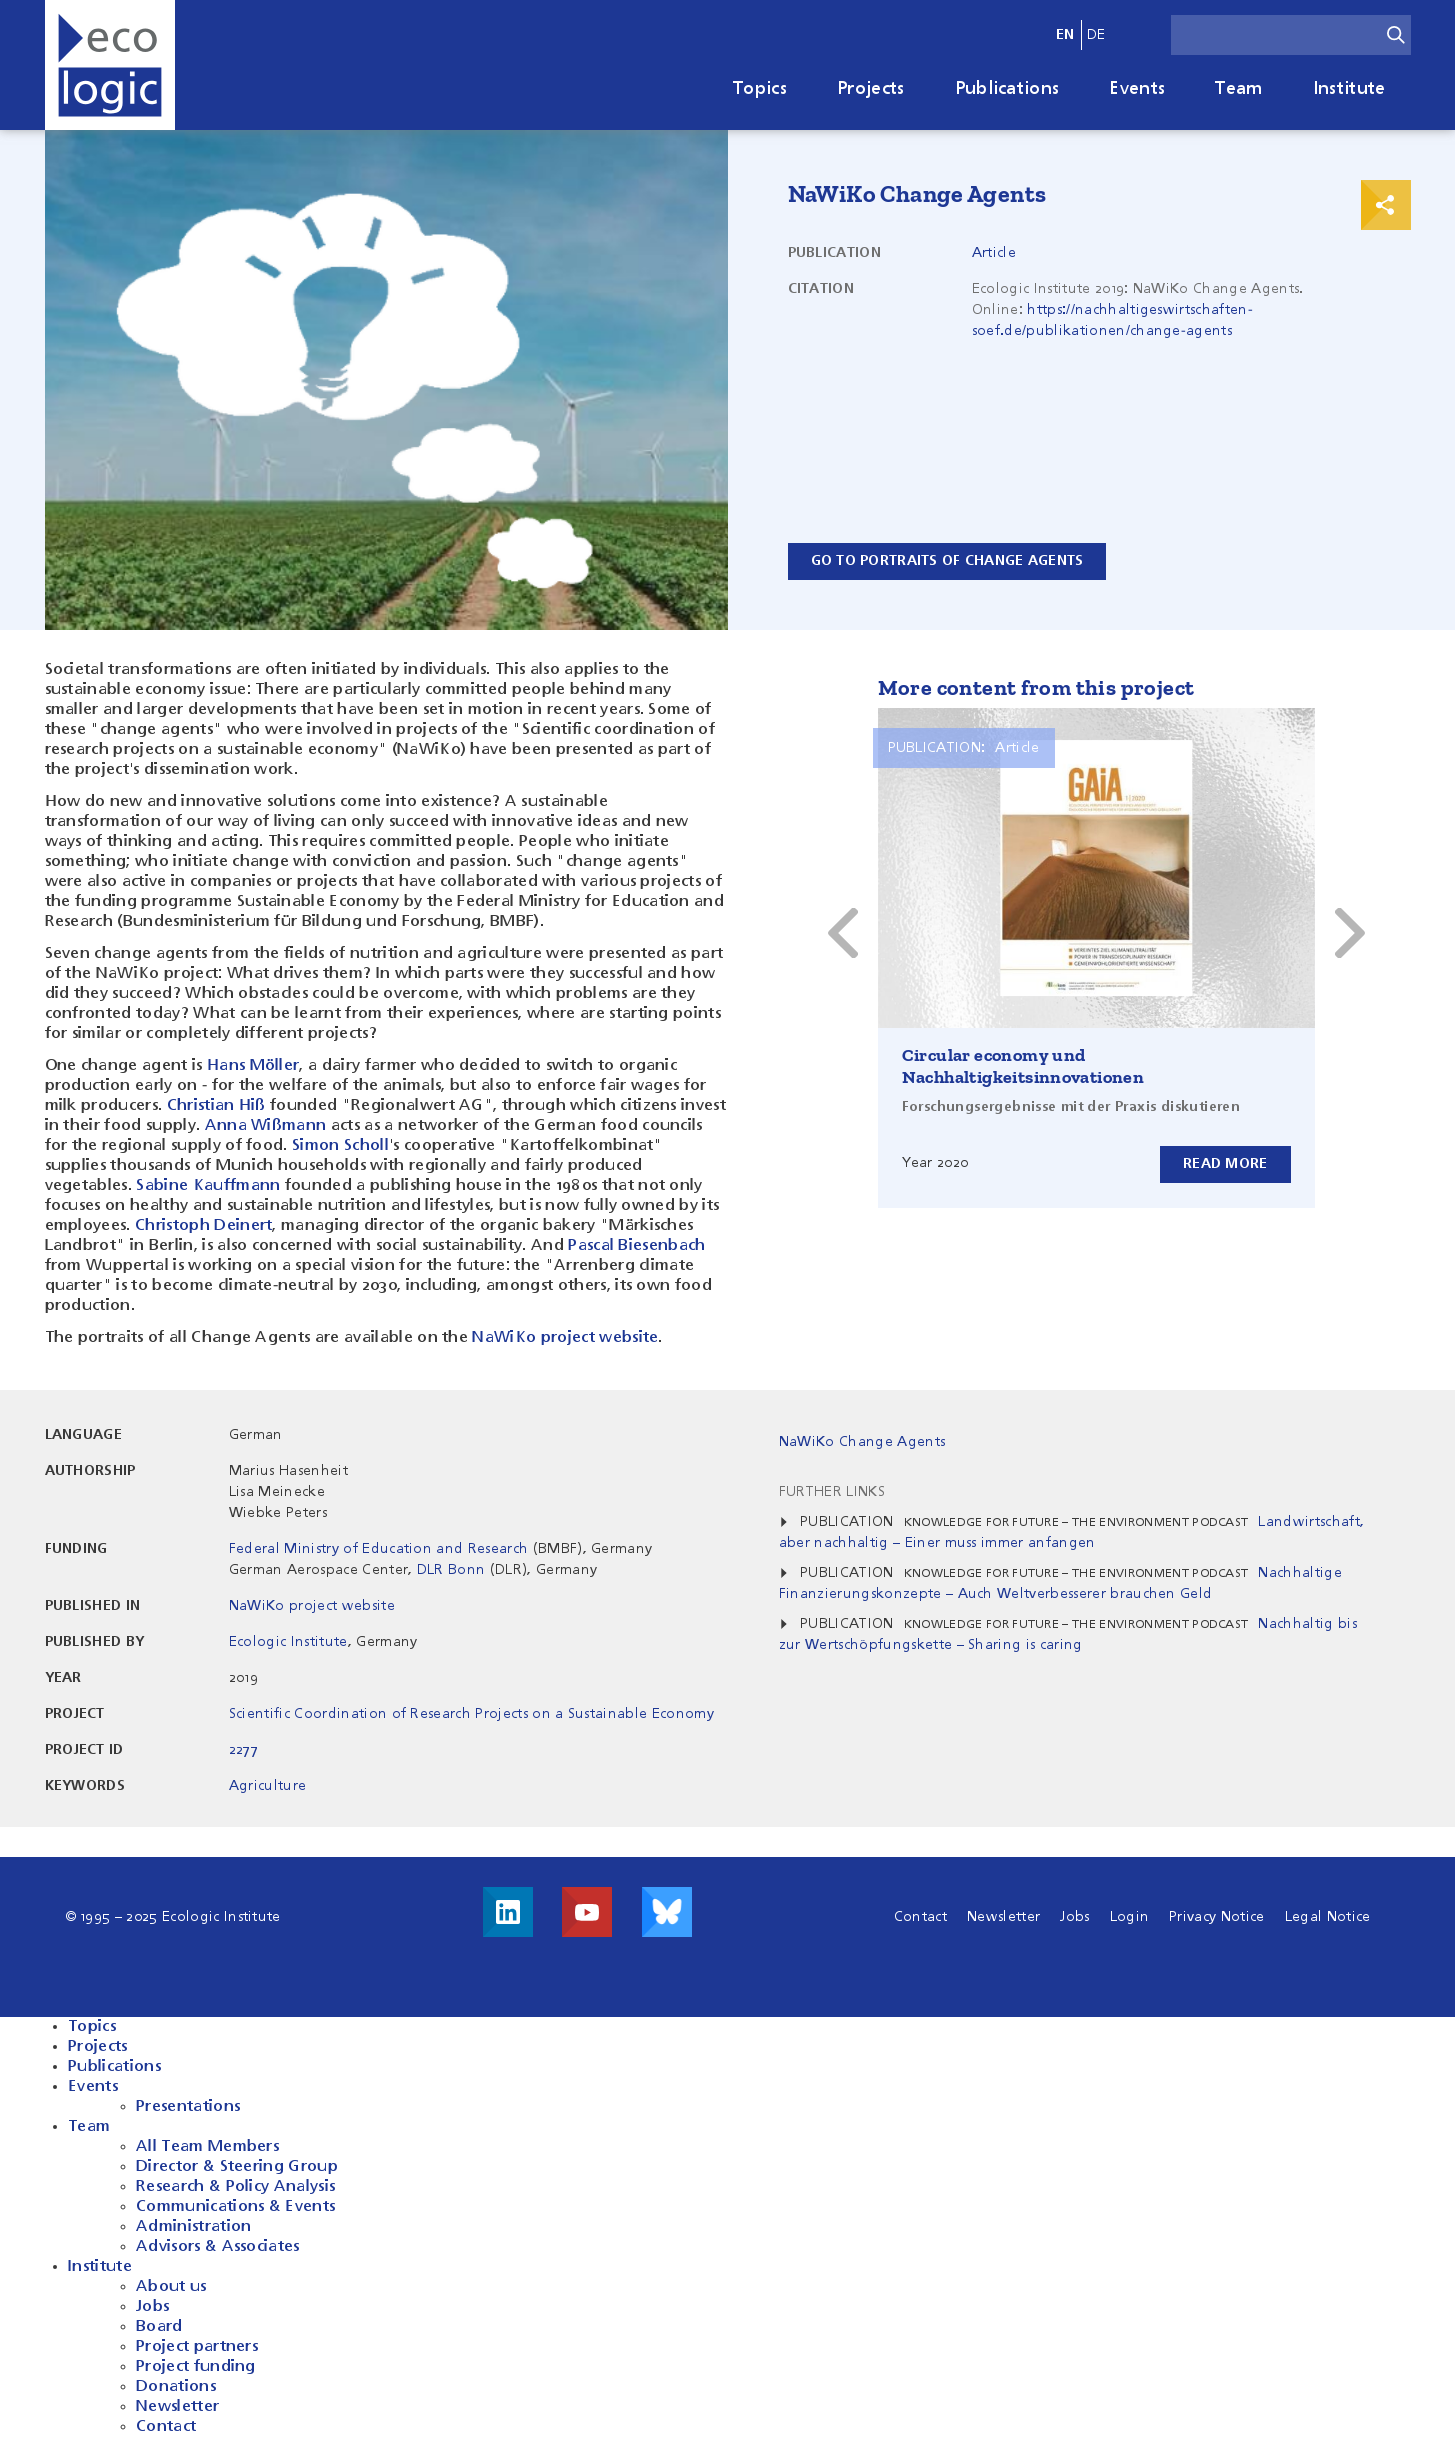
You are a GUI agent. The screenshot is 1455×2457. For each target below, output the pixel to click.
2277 (243, 1750)
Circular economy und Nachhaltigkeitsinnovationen (1023, 1066)
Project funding (196, 2367)
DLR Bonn (451, 1570)
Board (159, 2327)
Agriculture (268, 1786)
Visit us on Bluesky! (667, 1912)
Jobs (1074, 1917)
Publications (1007, 89)
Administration (193, 2227)
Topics (760, 89)
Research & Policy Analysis (235, 2187)
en (1065, 35)
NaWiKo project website (565, 1338)
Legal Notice (1328, 1917)
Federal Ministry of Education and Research (378, 1549)
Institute (1349, 89)
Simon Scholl (340, 1146)
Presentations (188, 2107)
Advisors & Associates (218, 2247)
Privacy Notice (1216, 1917)
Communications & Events (235, 2207)
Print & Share (1386, 205)
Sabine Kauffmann (208, 1186)
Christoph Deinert (203, 1226)
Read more (1225, 1164)
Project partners (197, 2347)
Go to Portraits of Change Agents (947, 561)
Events (1137, 89)
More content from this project (1036, 687)
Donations (176, 2387)
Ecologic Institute (288, 1642)
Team (1238, 89)
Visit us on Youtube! (587, 1912)
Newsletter (1003, 1917)
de (1096, 35)
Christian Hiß (216, 1106)
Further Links (832, 1492)
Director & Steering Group (237, 2167)
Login (1130, 1917)
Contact (920, 1917)
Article (994, 253)
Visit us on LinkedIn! (508, 1912)
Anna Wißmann (266, 1126)
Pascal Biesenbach (636, 1246)
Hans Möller (253, 1066)
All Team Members (207, 2147)
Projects (871, 89)
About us (171, 2287)
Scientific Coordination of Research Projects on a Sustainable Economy (471, 1714)
